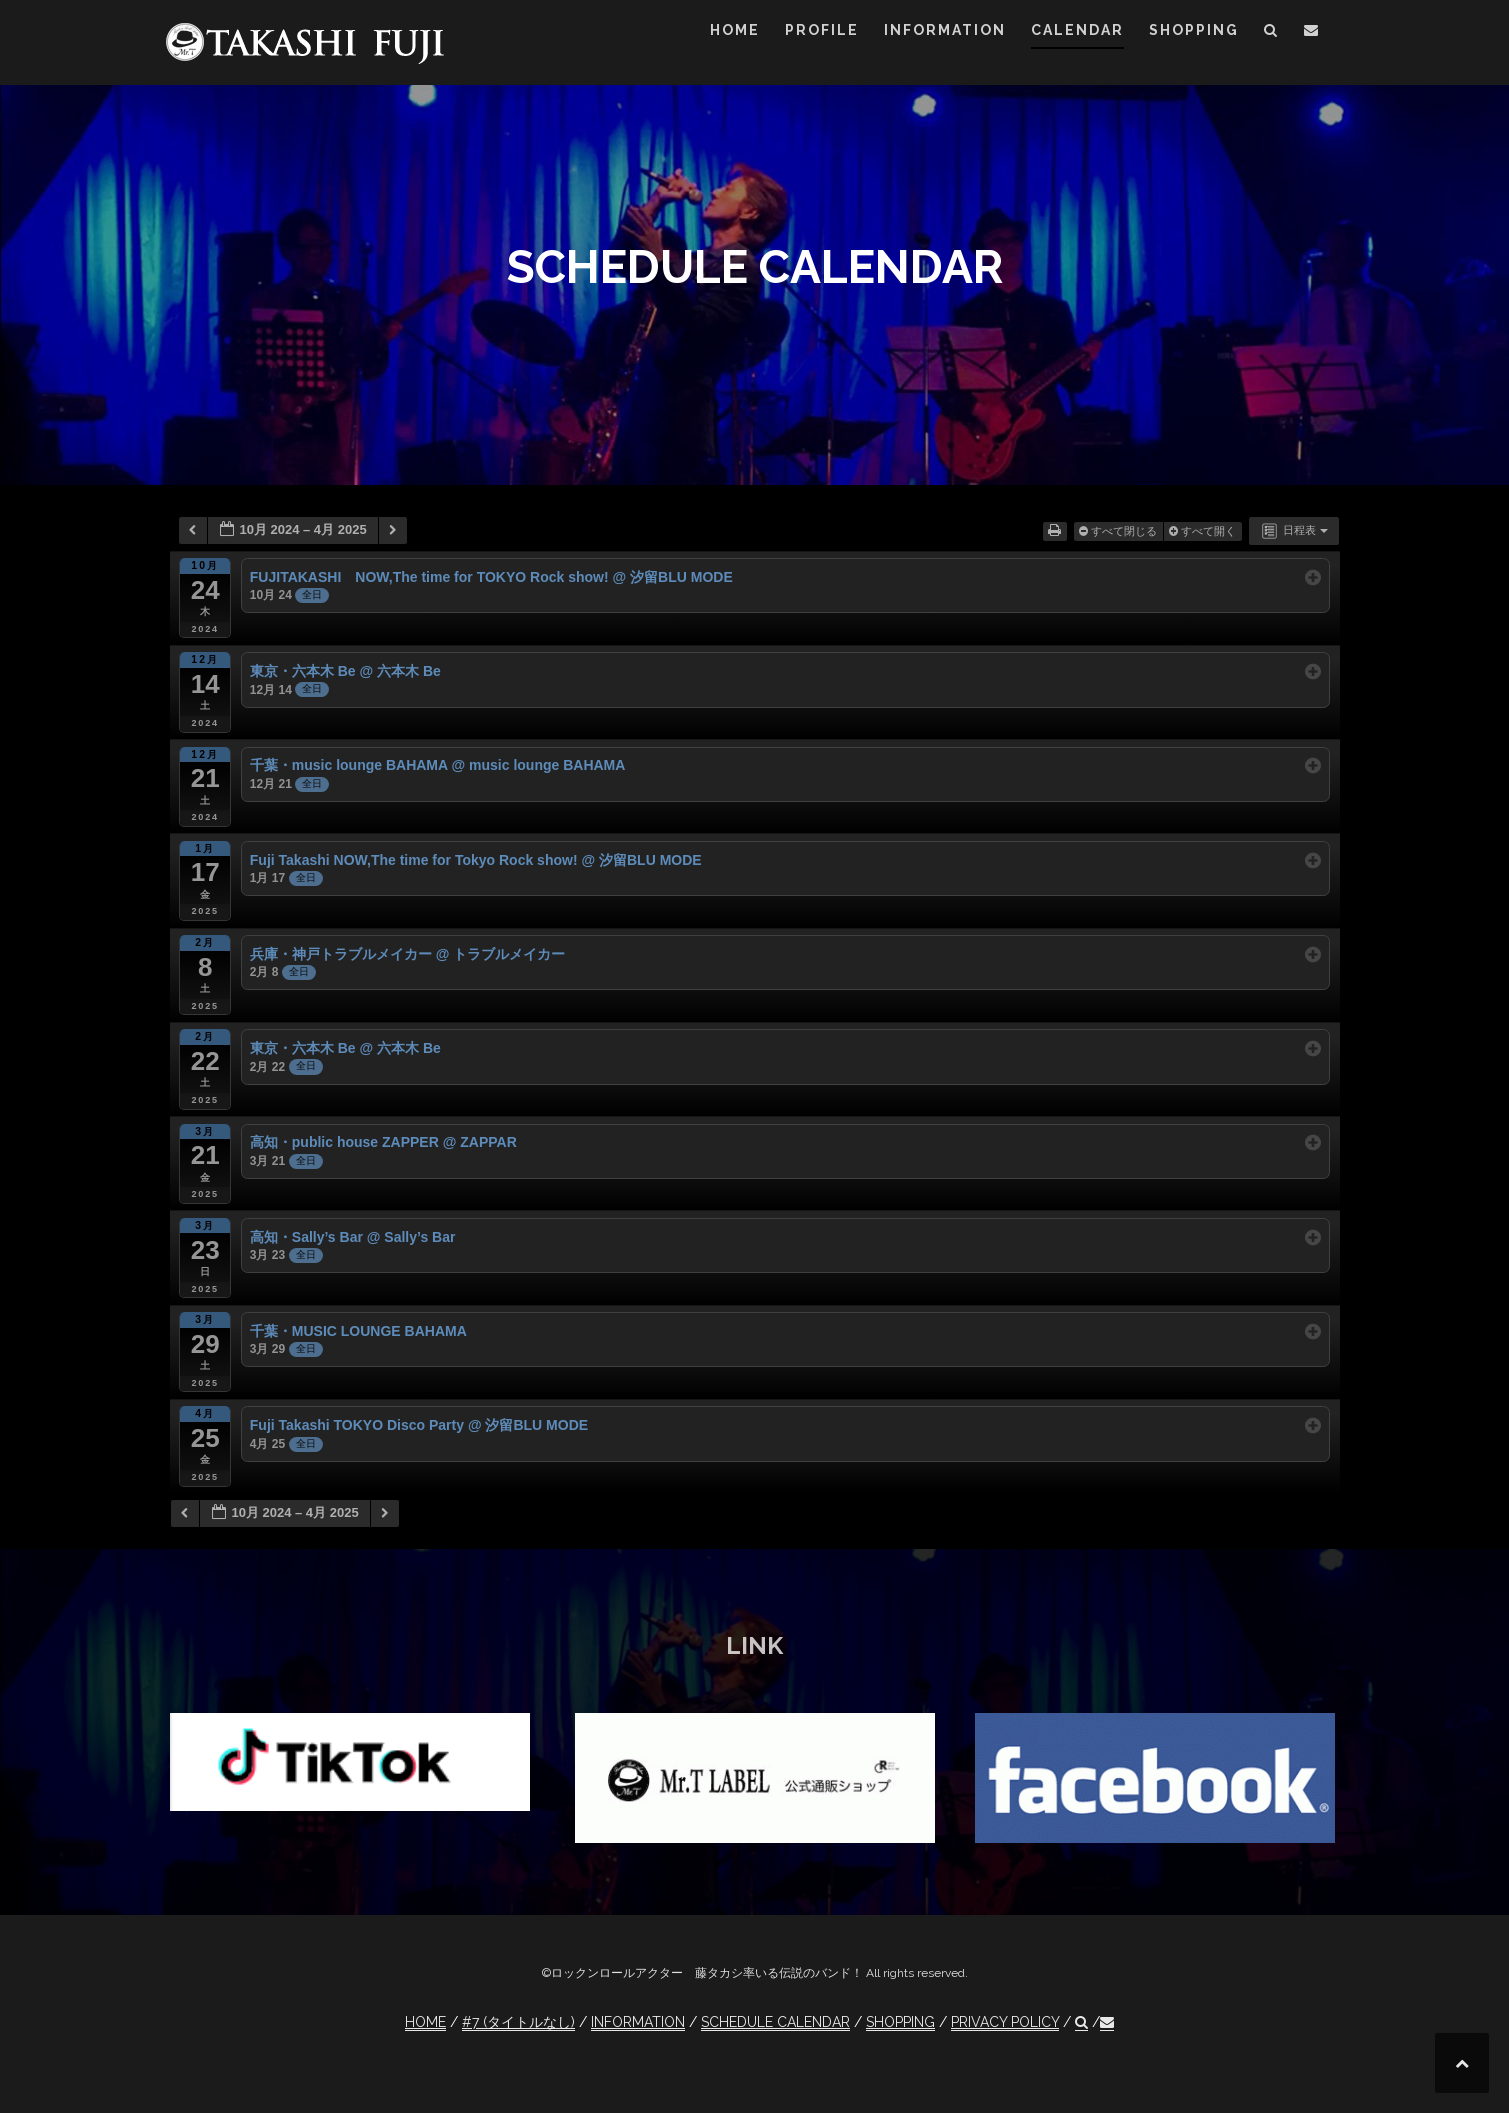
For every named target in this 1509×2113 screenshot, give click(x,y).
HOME (735, 30)
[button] (1271, 33)
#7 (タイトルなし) (518, 2022)
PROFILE (822, 30)
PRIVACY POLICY (1005, 2022)
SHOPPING (1194, 30)
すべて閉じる (1119, 531)
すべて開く (1204, 531)
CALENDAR (1077, 30)
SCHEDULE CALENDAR (775, 2022)
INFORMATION (945, 30)
